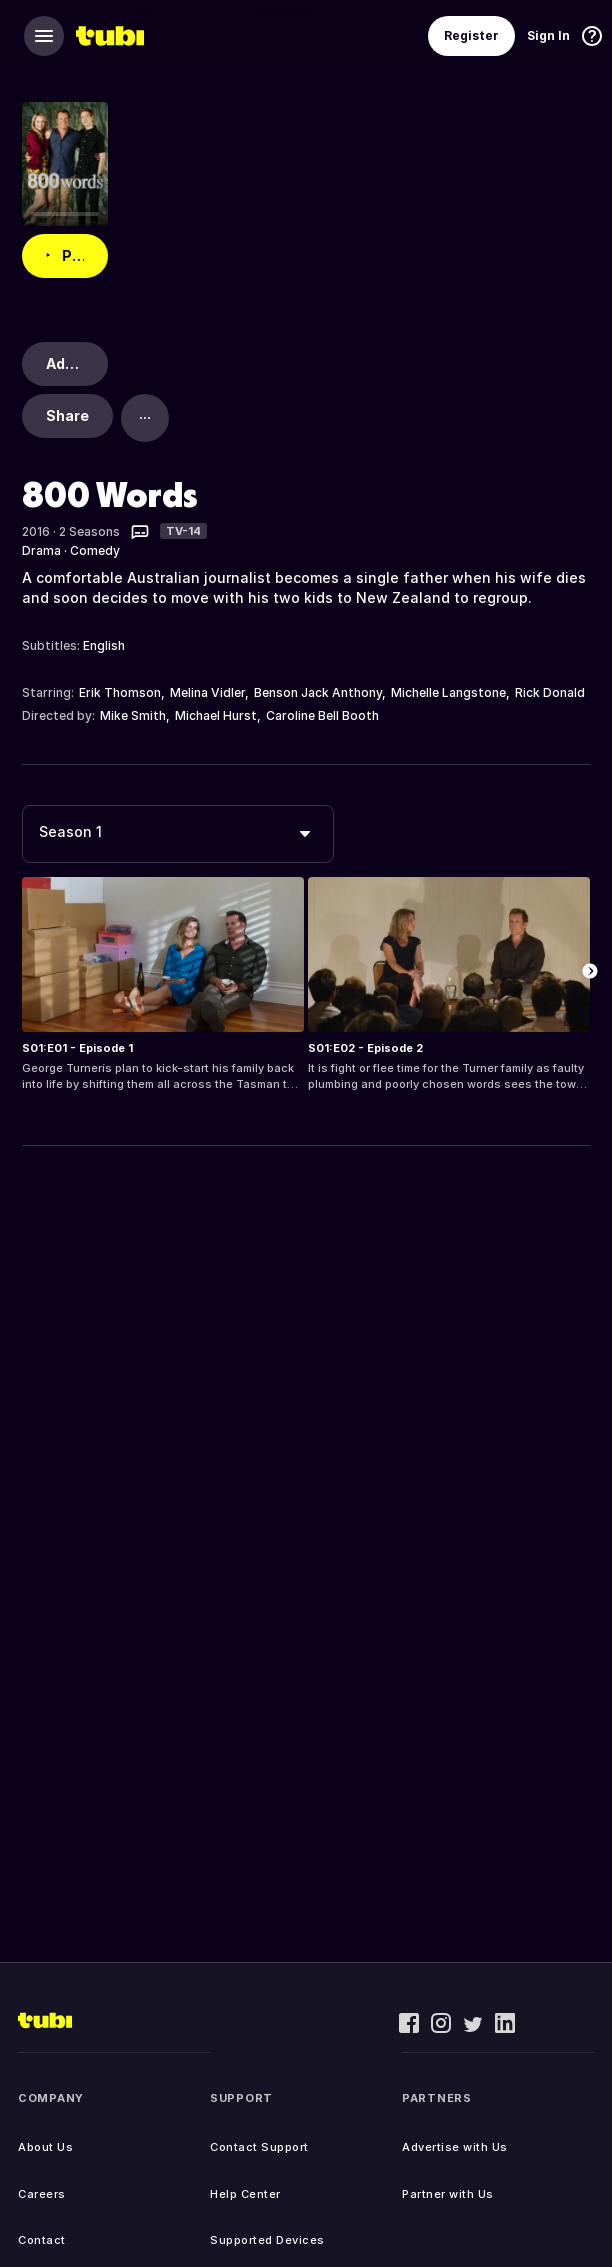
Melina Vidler (207, 692)
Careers (42, 2194)
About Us (45, 2147)
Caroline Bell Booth (322, 715)
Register (471, 35)
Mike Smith (133, 715)
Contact (42, 2240)
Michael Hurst (216, 715)
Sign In (548, 35)
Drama (41, 550)
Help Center (245, 2194)
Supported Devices (267, 2240)
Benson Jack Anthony (318, 692)
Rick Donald (550, 692)
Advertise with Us (455, 2147)
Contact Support (259, 2147)
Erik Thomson (120, 692)
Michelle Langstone (448, 692)
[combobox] (178, 834)
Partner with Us (448, 2194)
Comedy (95, 550)
